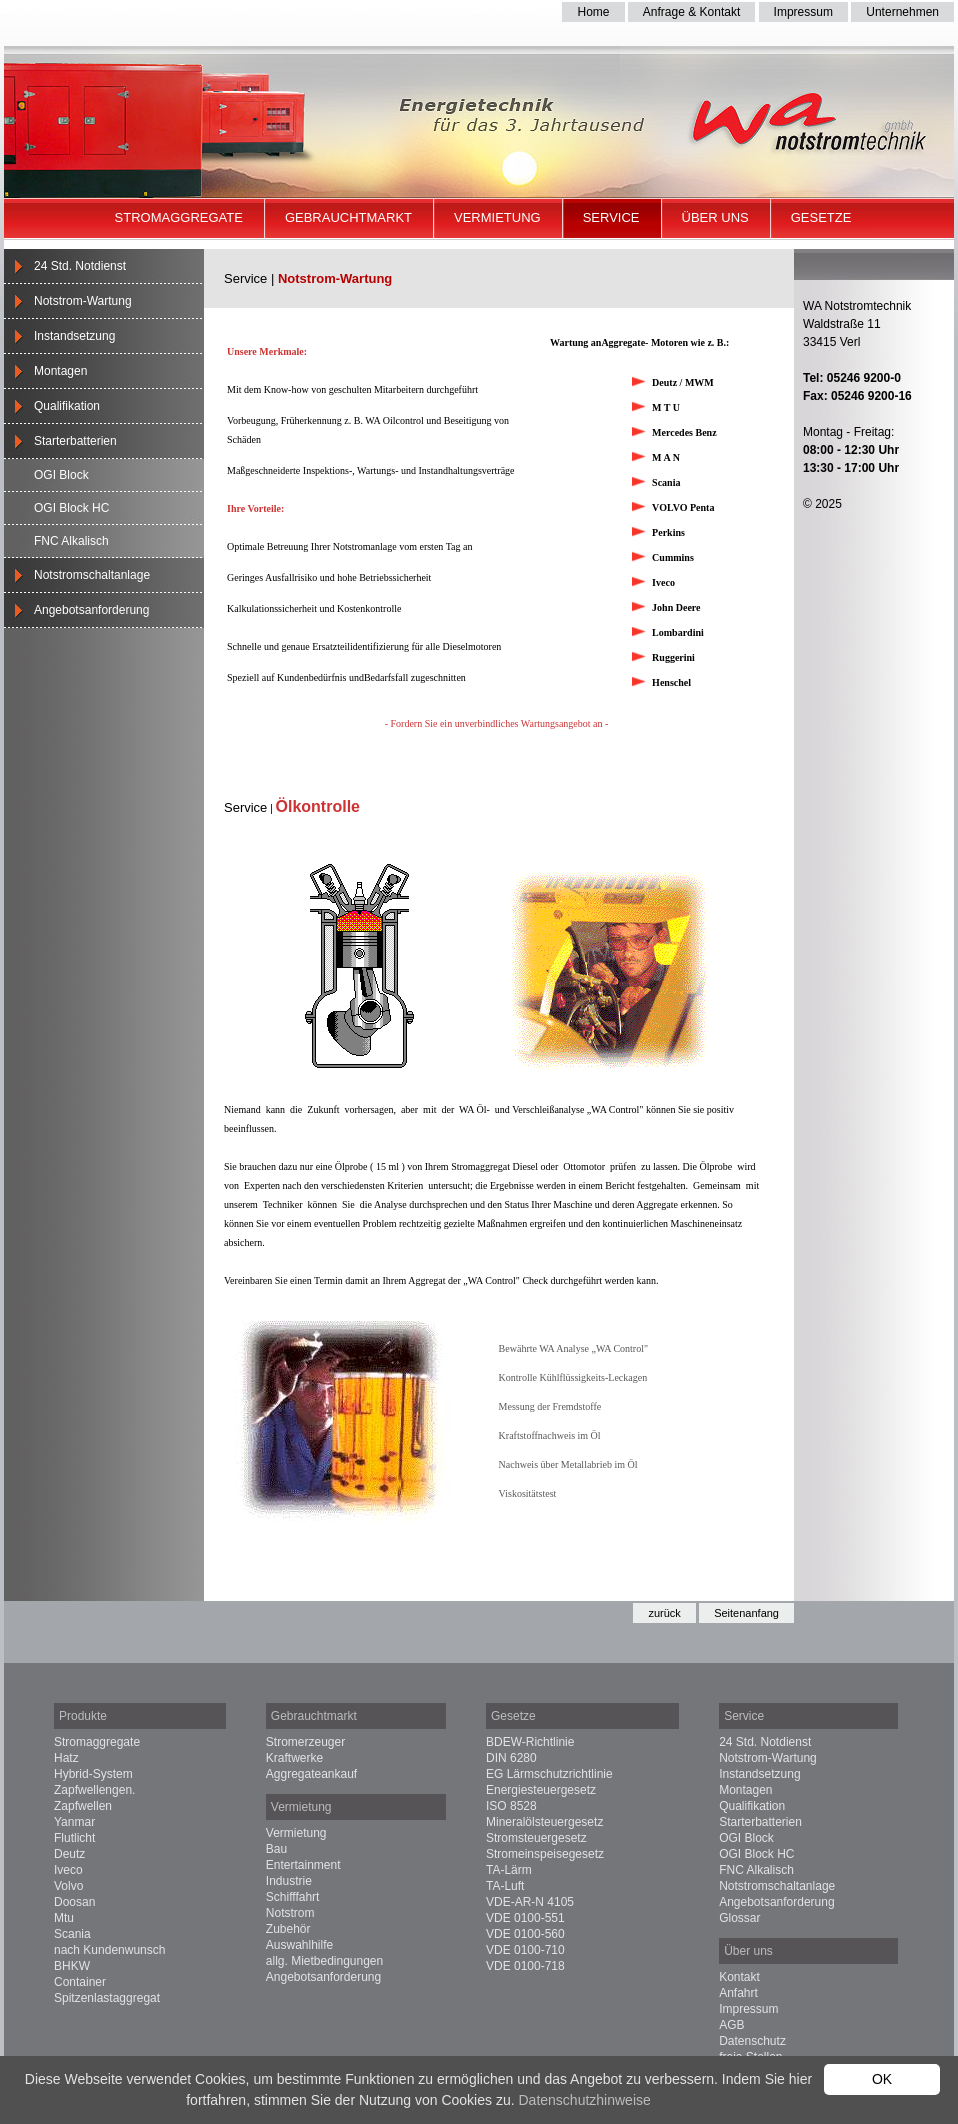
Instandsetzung (74, 336)
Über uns (715, 217)
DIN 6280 (511, 1758)
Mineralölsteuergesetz (544, 1822)
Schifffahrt (293, 1897)
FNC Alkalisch (71, 541)
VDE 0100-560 (525, 1934)
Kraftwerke (294, 1758)
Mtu (64, 1918)
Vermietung (497, 217)
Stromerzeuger (305, 1742)
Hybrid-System (93, 1774)
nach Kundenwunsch (109, 1950)
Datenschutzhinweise (584, 2100)
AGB (731, 2025)
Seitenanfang (746, 1613)
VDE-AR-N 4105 (530, 1902)
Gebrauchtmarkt (348, 217)
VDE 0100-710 (525, 1950)
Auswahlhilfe (299, 1945)
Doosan (74, 1902)
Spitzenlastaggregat (107, 1998)
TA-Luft (505, 1886)
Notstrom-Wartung (83, 301)
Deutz (69, 1854)
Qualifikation (67, 406)
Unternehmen (902, 12)
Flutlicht (74, 1838)
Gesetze (821, 217)
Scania (72, 1934)
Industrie (289, 1881)
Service (611, 217)
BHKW (72, 1966)
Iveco (68, 1870)
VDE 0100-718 (525, 1966)
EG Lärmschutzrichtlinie (549, 1774)
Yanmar (74, 1822)
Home (593, 12)
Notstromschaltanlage (92, 575)
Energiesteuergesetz (541, 1790)
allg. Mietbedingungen (324, 1961)
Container (80, 1982)
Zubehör (288, 1929)
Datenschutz (752, 2041)
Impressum (803, 12)
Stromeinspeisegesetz (545, 1854)
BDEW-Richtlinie (530, 1742)
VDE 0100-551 (525, 1918)
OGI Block (61, 475)
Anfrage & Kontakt (691, 12)
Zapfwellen (83, 1806)
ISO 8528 (511, 1806)
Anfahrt (738, 1993)
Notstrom (290, 1913)
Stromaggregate (179, 217)
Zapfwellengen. (94, 1790)
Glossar (739, 1918)
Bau (276, 1849)
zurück (664, 1613)
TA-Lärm (509, 1870)
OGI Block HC (71, 508)
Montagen (60, 371)
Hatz (66, 1758)
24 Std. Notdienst (80, 266)
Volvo (68, 1886)
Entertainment (303, 1865)
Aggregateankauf (311, 1774)
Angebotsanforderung (91, 610)
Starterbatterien (75, 441)
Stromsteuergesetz (536, 1838)
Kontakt (739, 1977)
